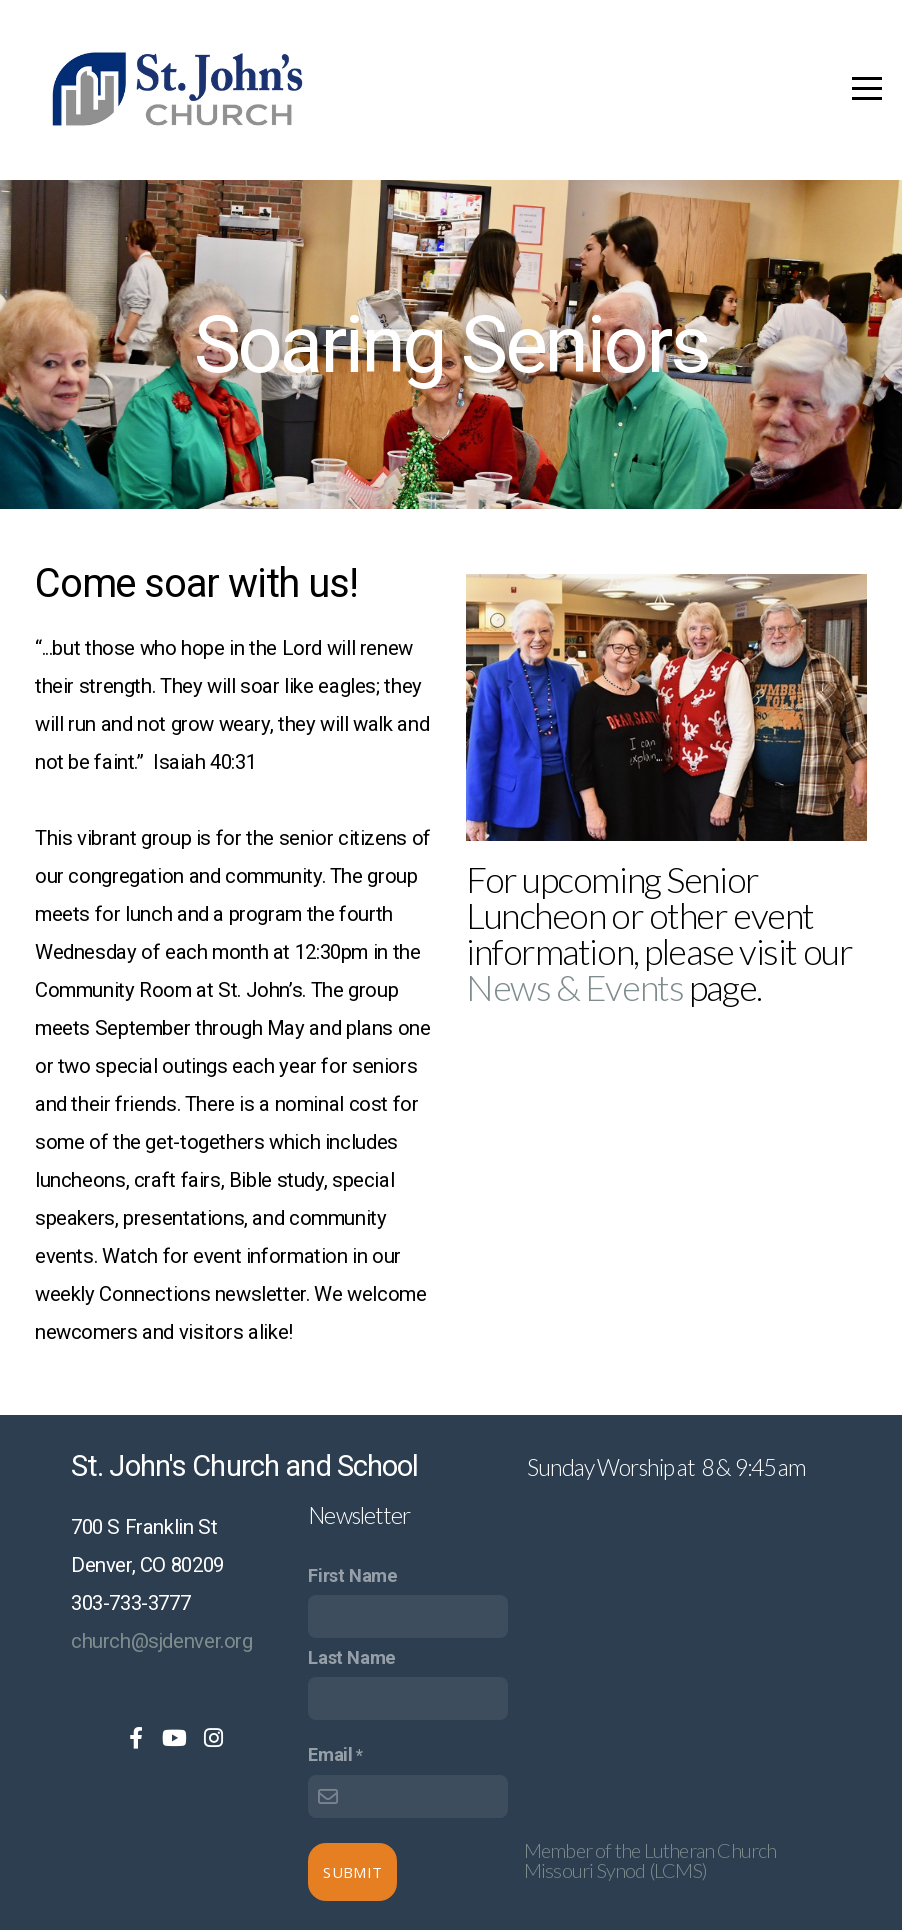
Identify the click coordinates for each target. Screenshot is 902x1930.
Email (330, 1754)
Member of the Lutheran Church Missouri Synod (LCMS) (650, 1860)
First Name (352, 1575)
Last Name (352, 1657)
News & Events (574, 987)
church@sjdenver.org (162, 1641)
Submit (352, 1872)
